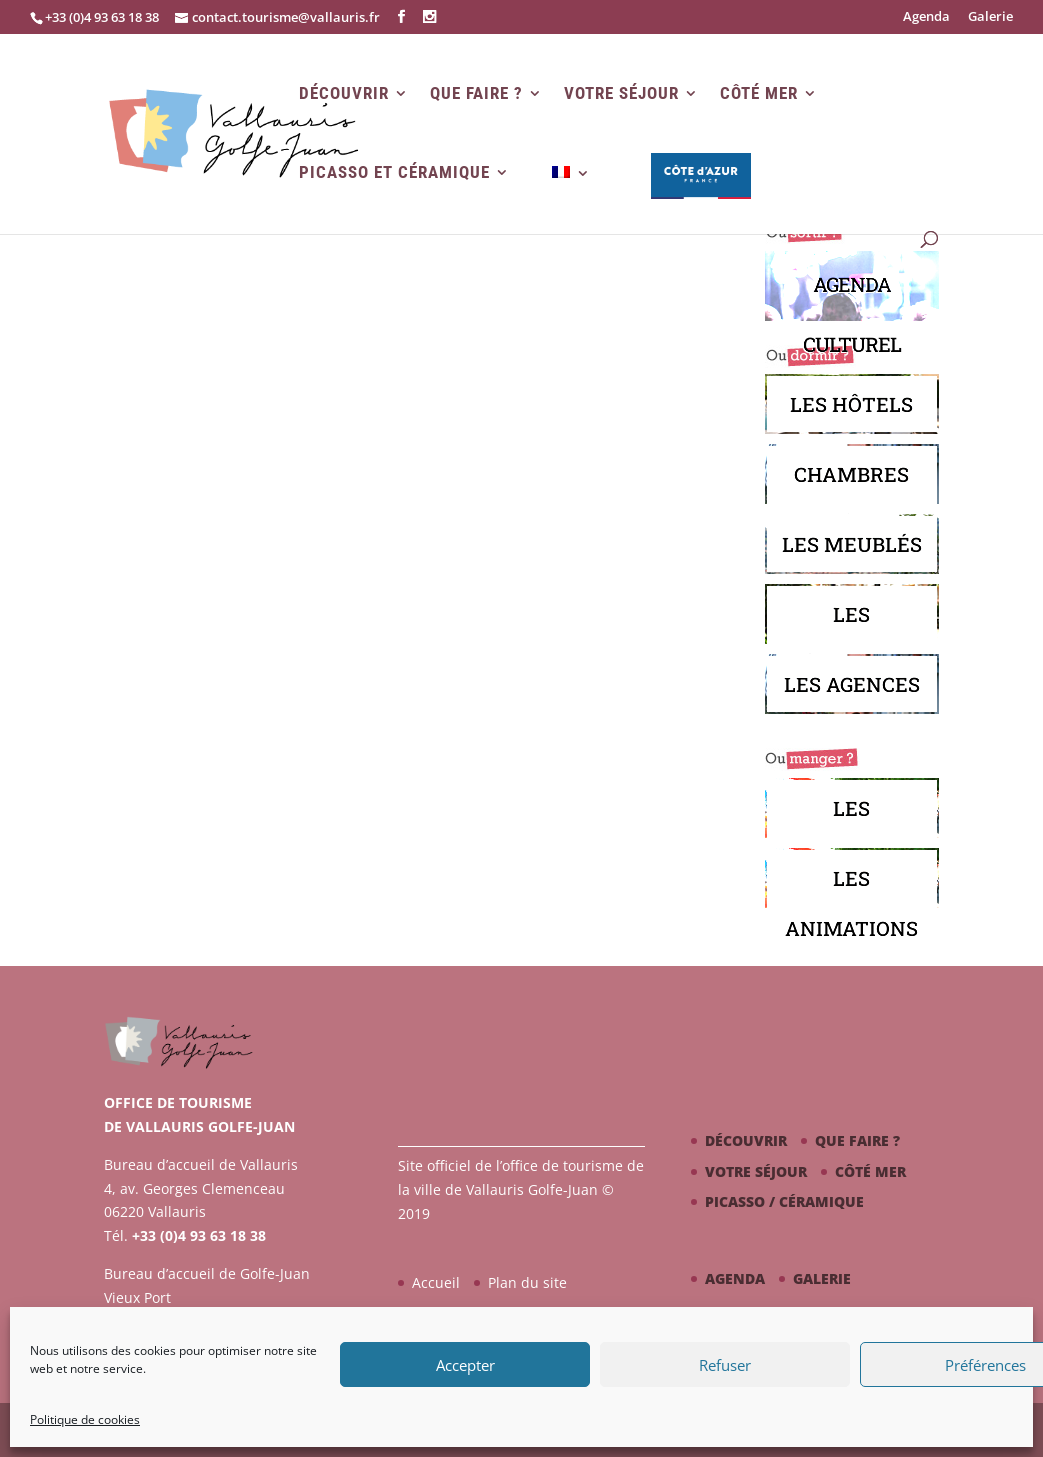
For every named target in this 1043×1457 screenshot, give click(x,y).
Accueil (436, 1282)
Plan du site (527, 1282)
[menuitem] (571, 199)
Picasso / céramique (784, 1201)
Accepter (465, 1365)
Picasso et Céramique (394, 172)
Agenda (926, 17)
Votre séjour (621, 93)
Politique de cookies (85, 1419)
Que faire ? (476, 93)
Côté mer (759, 93)
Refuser (725, 1365)
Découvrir (344, 93)
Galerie (990, 17)
